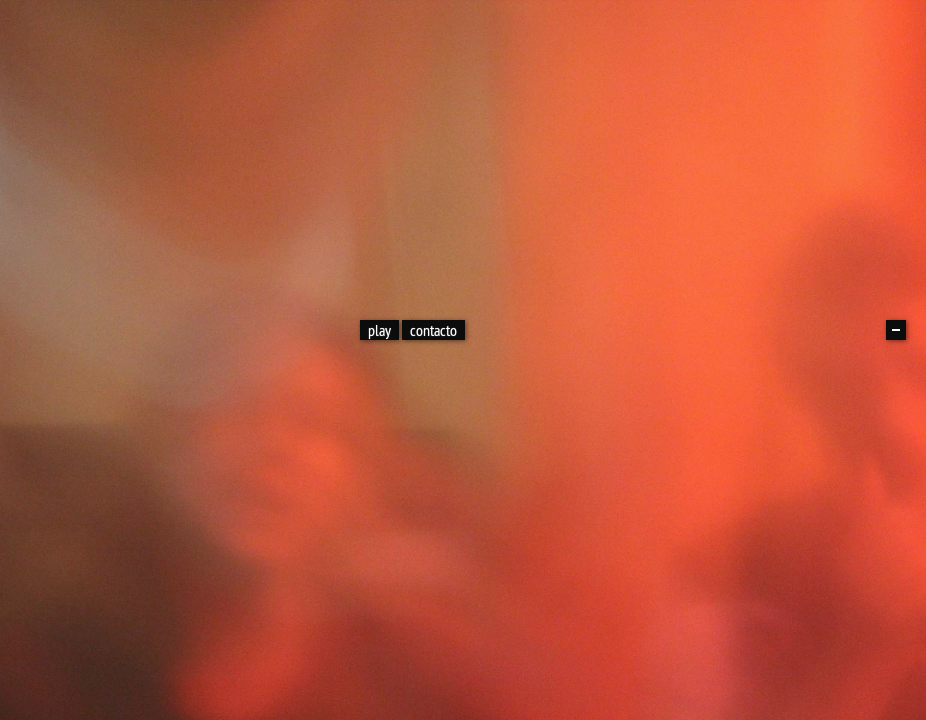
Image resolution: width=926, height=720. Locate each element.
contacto (433, 330)
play (379, 330)
